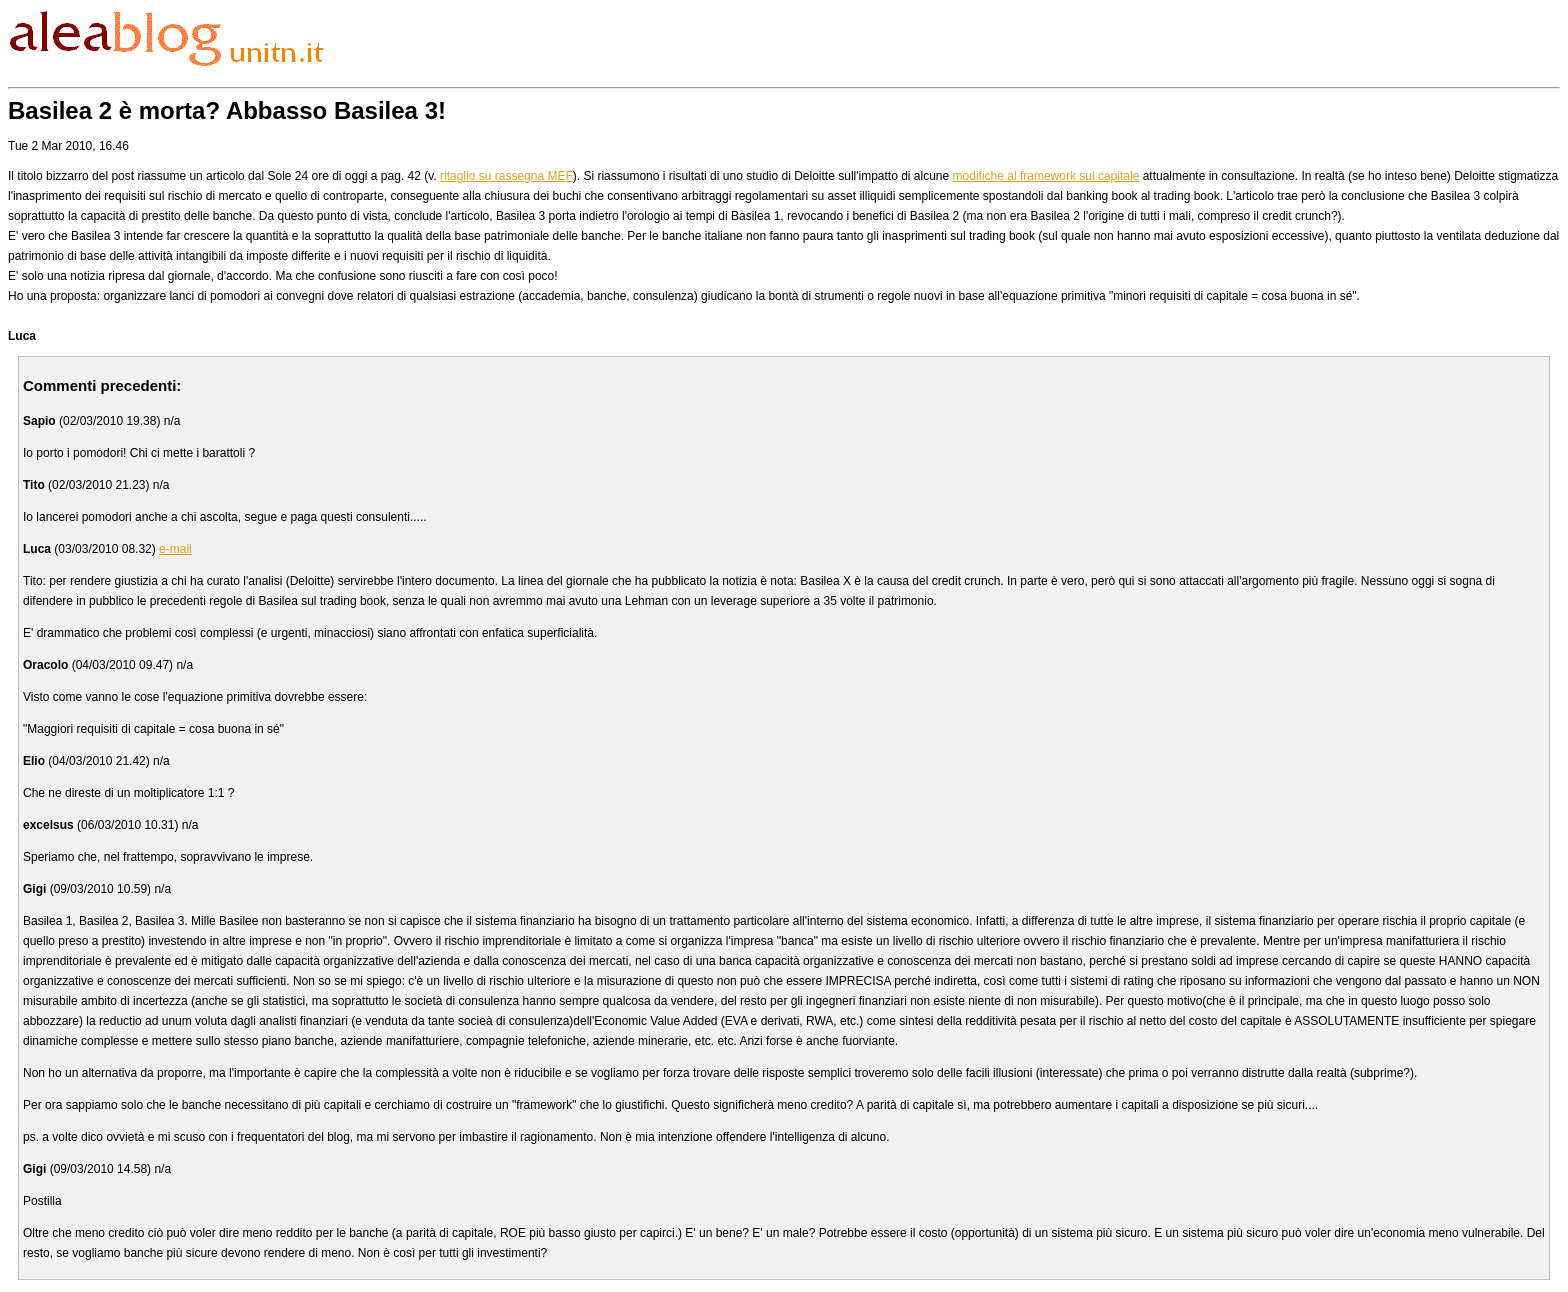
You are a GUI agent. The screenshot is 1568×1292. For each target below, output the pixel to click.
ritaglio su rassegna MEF (506, 176)
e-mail (175, 549)
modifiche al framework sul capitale (1046, 176)
